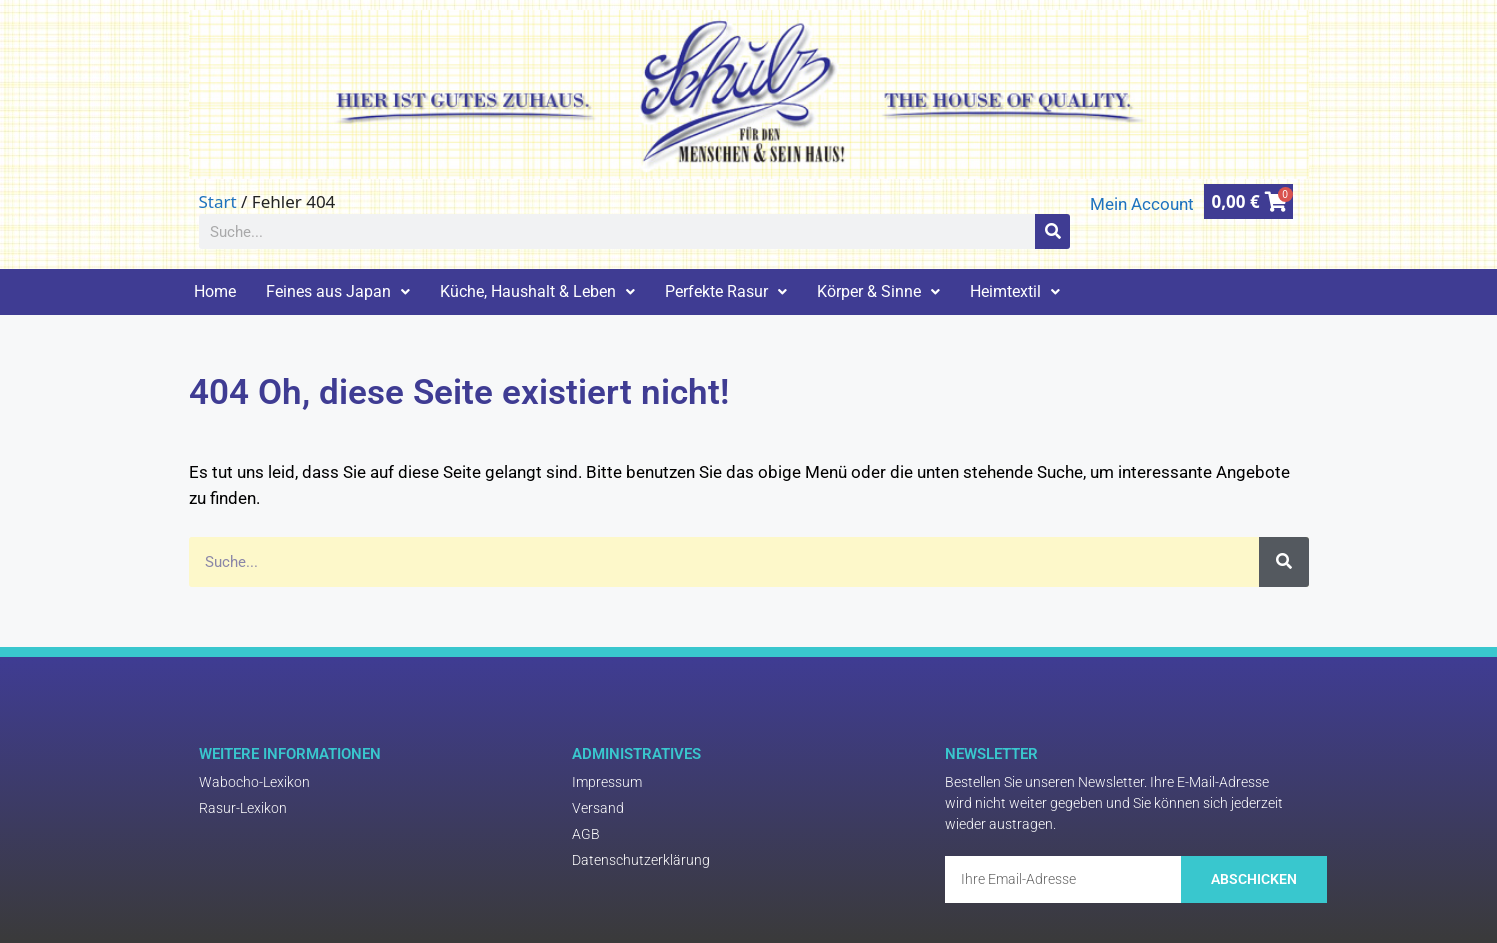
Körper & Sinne (878, 291)
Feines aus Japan (338, 291)
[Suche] (1052, 231)
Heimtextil (1015, 291)
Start (218, 201)
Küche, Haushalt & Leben (537, 291)
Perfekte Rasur (726, 291)
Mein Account (1142, 204)
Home (215, 291)
